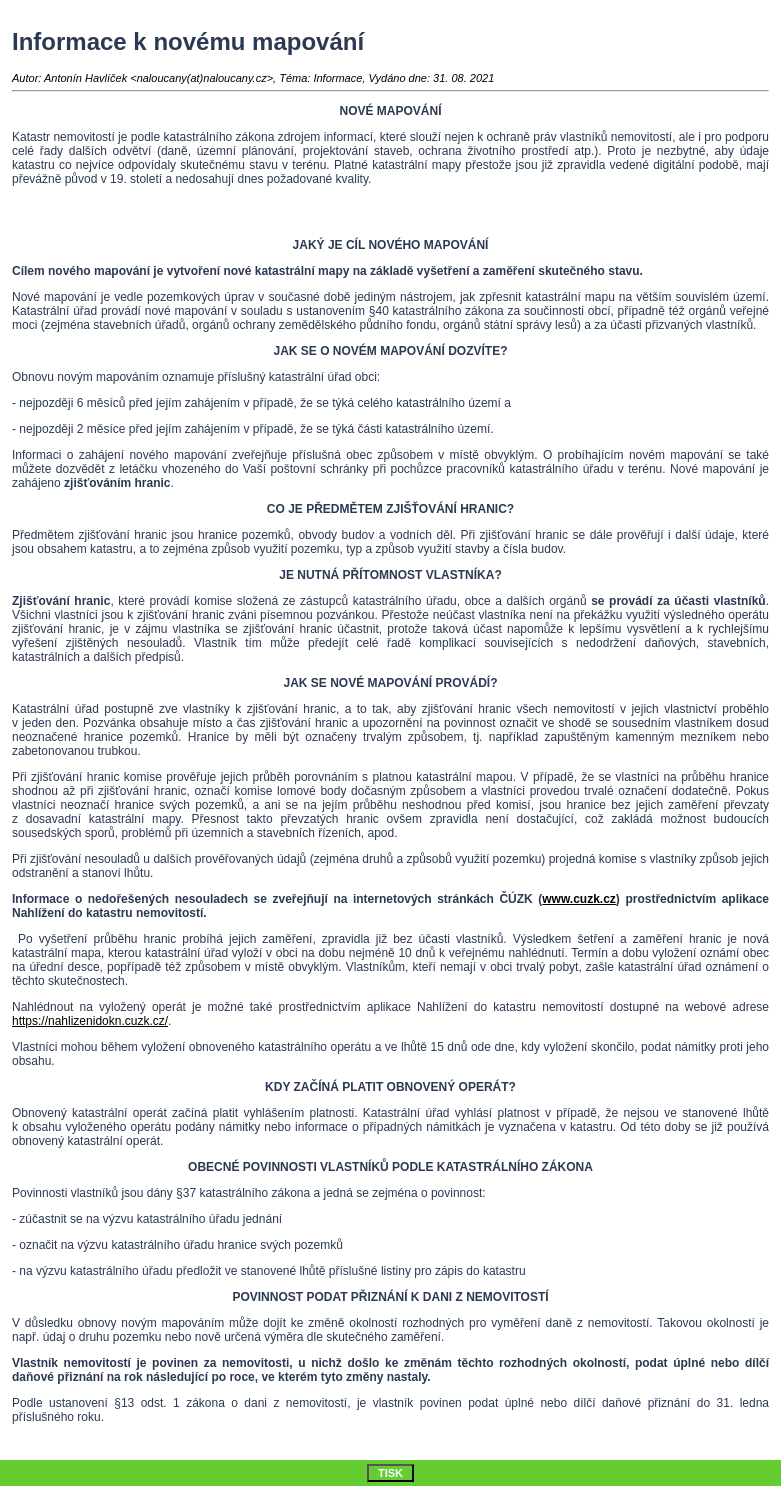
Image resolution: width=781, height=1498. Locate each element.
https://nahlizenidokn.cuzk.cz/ (90, 1021)
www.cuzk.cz (579, 899)
